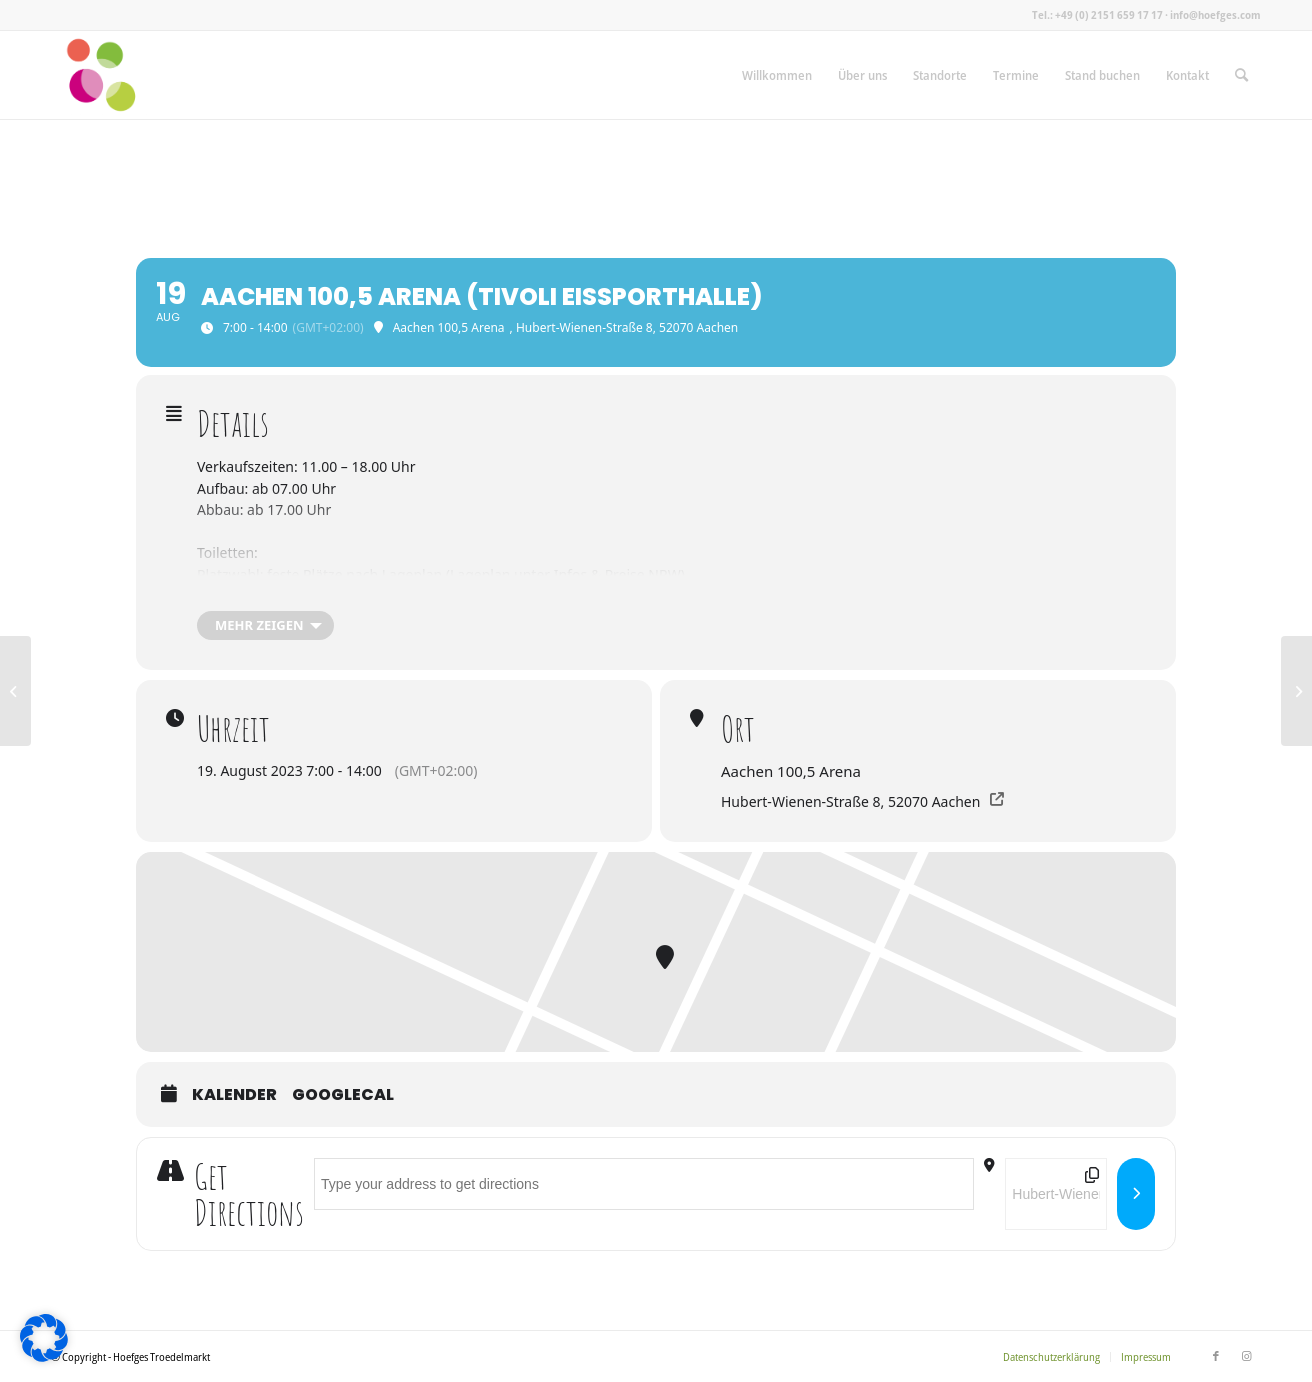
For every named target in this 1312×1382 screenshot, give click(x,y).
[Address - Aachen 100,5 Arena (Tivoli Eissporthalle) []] (644, 1184)
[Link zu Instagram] (1246, 1356)
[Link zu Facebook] (1216, 1356)
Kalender (234, 1095)
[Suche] (1241, 75)
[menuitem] (777, 75)
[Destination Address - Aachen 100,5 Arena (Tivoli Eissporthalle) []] (1056, 1194)
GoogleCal (343, 1095)
